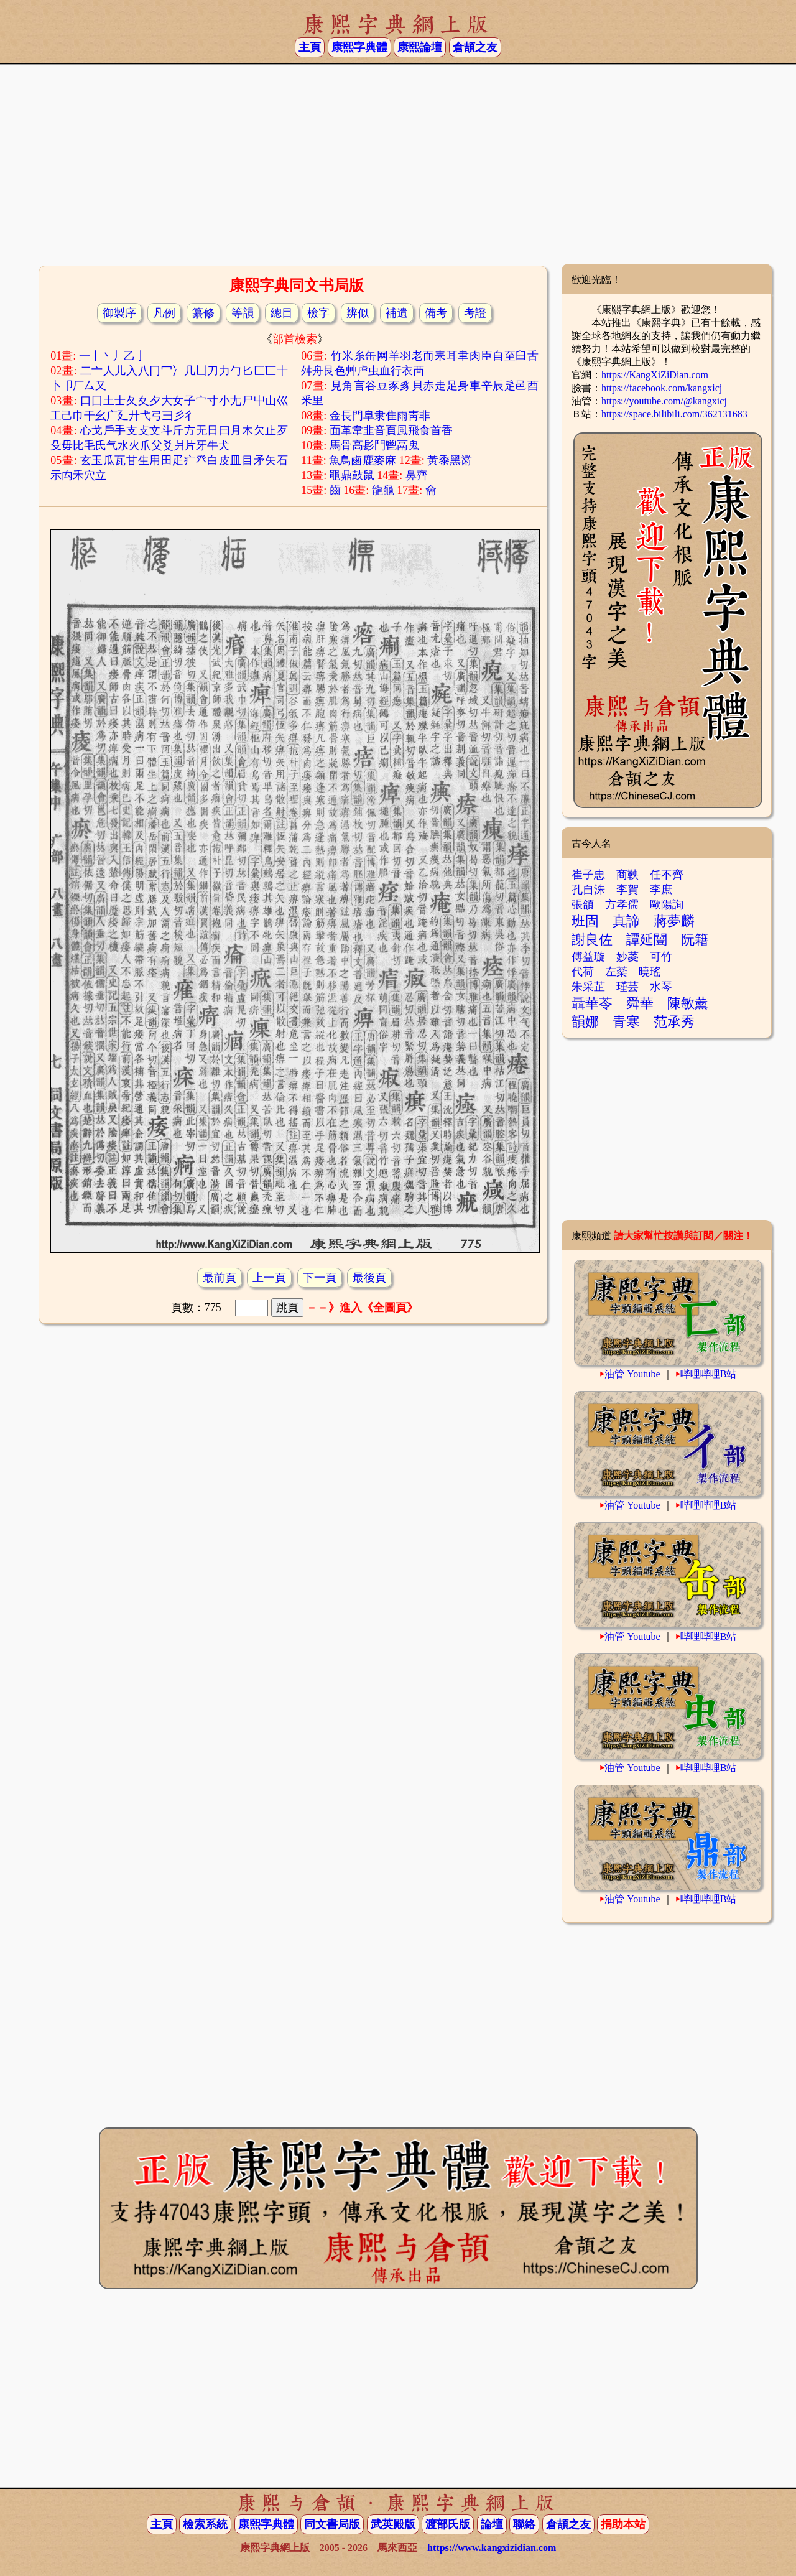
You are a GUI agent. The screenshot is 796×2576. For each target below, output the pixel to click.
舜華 (640, 1003)
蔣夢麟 (674, 921)
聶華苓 (592, 1003)
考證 (475, 313)
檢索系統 (205, 2524)
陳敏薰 (687, 1003)
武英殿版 (393, 2524)
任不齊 (666, 874)
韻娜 (585, 1022)
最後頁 (369, 1278)
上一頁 (269, 1278)
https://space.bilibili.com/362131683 (674, 414)
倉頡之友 (475, 47)
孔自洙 (588, 889)
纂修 (203, 313)
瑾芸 (627, 986)
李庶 (661, 889)
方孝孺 (622, 904)
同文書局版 (332, 2524)
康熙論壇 (419, 47)
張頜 (583, 904)
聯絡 (524, 2524)
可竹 (661, 957)
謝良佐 (592, 939)
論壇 (492, 2524)
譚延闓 (646, 939)
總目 (282, 313)
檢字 (318, 313)
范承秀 (674, 1022)
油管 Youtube (632, 1374)
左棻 (616, 971)
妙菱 (627, 957)
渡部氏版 (447, 2524)
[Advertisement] (398, 164)
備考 (436, 313)
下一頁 (319, 1278)
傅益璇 (588, 957)
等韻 (242, 313)
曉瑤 (650, 971)
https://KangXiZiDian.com (654, 375)
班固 (585, 921)
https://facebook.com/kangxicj (661, 388)
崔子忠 (588, 874)
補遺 (397, 313)
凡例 (164, 313)
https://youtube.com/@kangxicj (664, 401)
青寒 (626, 1022)
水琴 (661, 986)
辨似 (357, 313)
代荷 (583, 971)
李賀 (627, 889)
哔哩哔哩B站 (708, 1374)
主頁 (309, 47)
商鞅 (627, 874)
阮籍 (694, 939)
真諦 (626, 921)
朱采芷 (588, 986)
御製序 (119, 313)
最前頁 (219, 1278)
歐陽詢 (666, 904)
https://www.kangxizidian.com (491, 2547)
